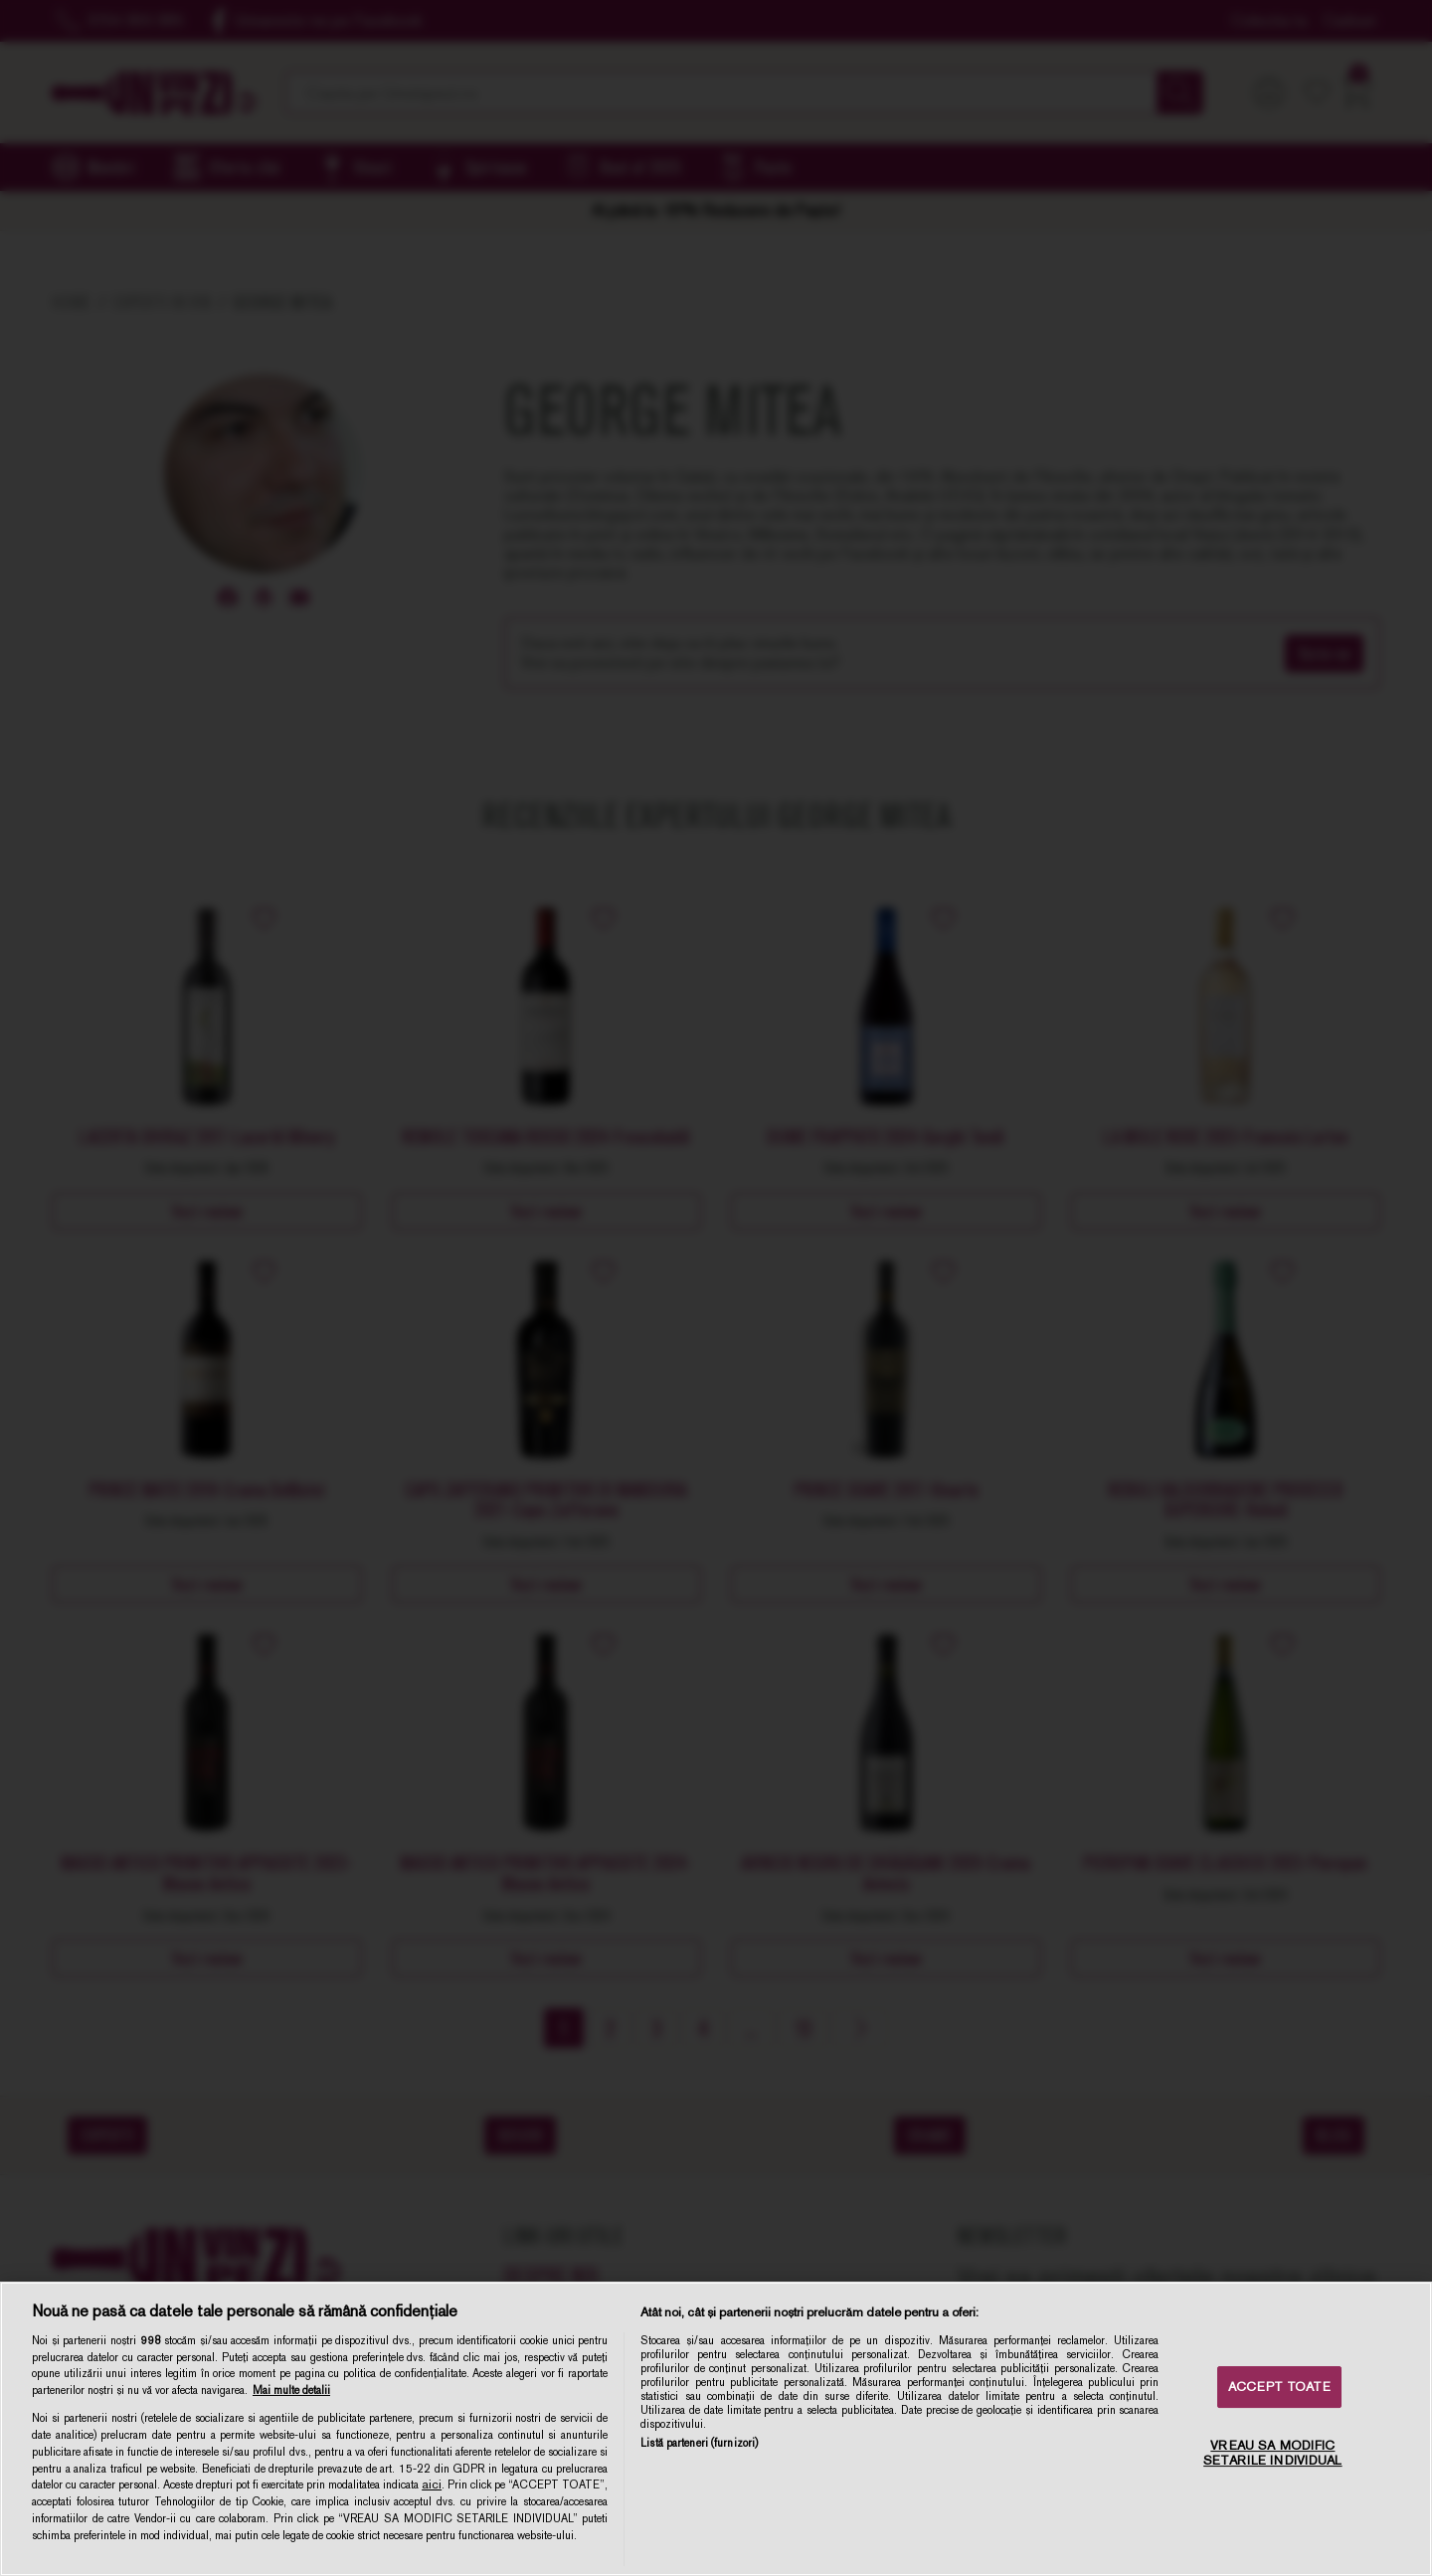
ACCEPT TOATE (1279, 2386)
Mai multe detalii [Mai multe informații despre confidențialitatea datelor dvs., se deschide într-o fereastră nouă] (291, 2390)
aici (432, 2484)
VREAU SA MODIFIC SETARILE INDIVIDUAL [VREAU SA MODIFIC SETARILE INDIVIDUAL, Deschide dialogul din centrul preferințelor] (1272, 2453)
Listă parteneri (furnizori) (699, 2443)
